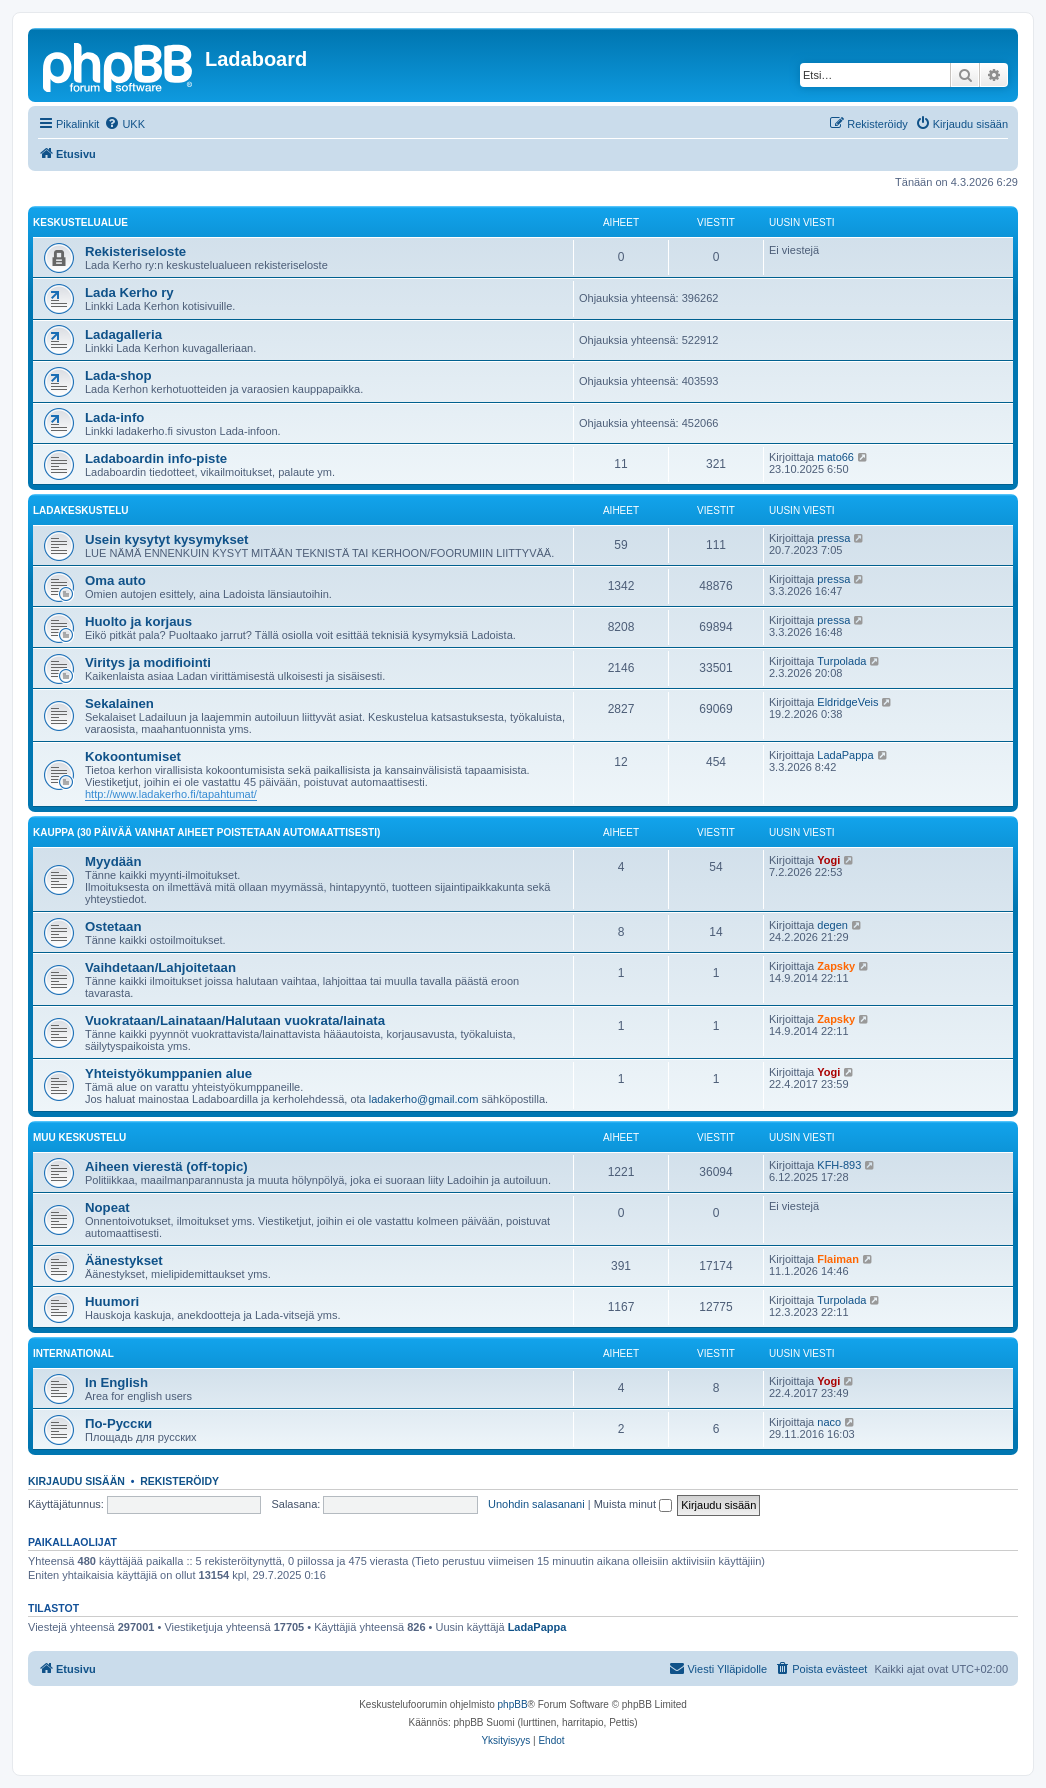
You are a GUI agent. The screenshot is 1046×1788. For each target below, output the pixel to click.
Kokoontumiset (133, 756)
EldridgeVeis (847, 702)
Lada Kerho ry (129, 292)
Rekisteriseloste (135, 251)
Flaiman (838, 1259)
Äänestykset (124, 1260)
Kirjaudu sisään (76, 1481)
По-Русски (118, 1423)
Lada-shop (118, 375)
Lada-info (114, 417)
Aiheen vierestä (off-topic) (166, 1166)
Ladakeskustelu (81, 510)
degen (832, 925)
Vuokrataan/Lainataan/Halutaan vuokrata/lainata (235, 1020)
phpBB (513, 1704)
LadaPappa (845, 755)
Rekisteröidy (179, 1481)
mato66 (835, 457)
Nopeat (107, 1207)
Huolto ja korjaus (138, 621)
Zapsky (836, 966)
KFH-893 (839, 1165)
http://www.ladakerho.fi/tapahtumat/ (171, 794)
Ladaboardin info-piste (156, 458)
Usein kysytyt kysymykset (167, 539)
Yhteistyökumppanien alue (168, 1073)
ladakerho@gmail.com (424, 1099)
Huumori (112, 1301)
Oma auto (115, 580)
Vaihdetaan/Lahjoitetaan (160, 967)
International (73, 1353)
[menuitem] (124, 124)
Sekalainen (119, 703)
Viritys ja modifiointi (148, 662)
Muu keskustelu (79, 1137)
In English (116, 1382)
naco (829, 1422)
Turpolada (841, 661)
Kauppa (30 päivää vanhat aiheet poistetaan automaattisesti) (206, 832)
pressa (833, 538)
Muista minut (633, 1504)
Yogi (828, 860)
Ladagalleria (123, 334)
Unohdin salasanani (536, 1504)
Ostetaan (113, 926)
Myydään (113, 861)
